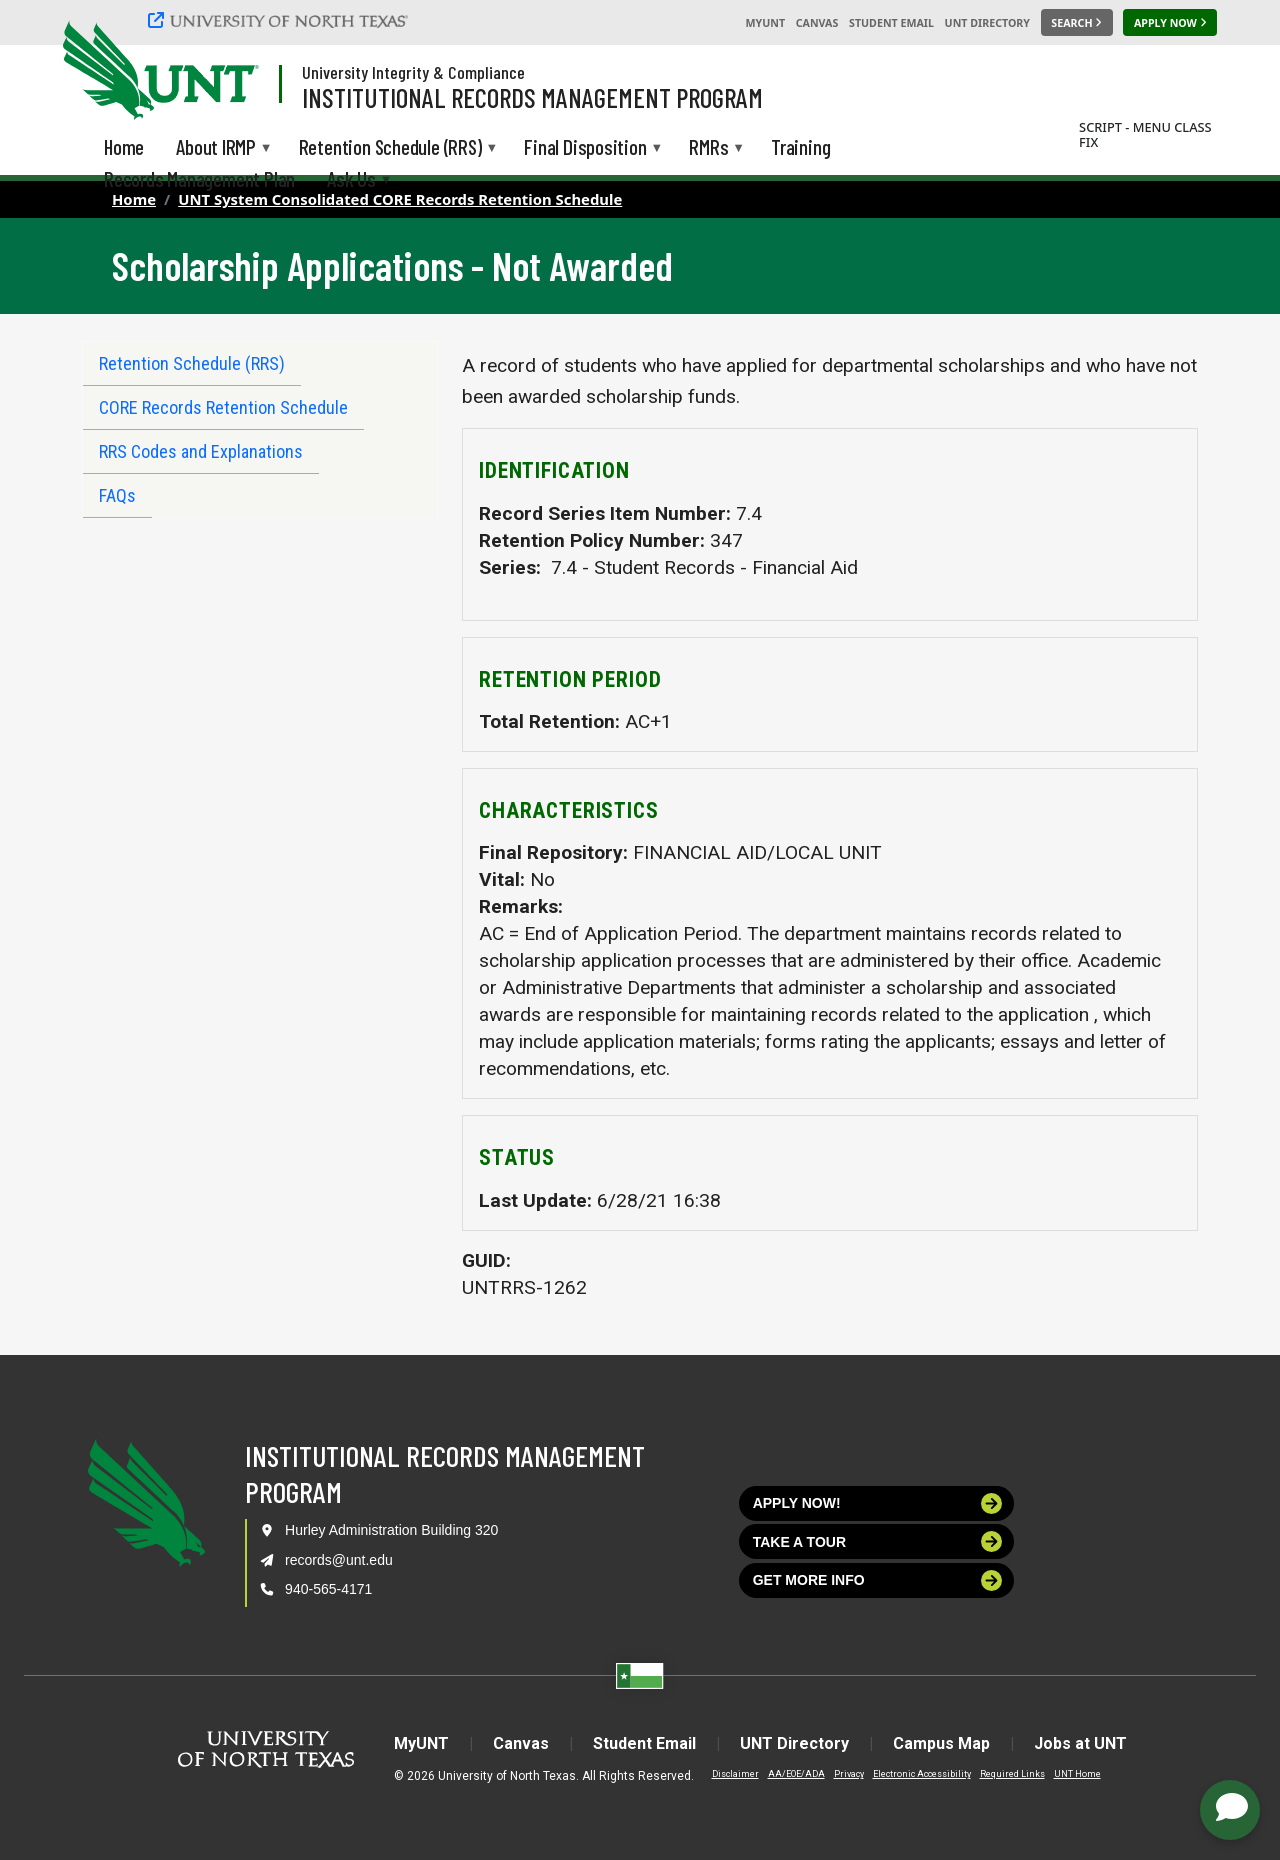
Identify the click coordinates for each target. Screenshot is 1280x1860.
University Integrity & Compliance (413, 72)
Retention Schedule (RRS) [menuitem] (390, 148)
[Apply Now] (1170, 23)
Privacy (849, 1774)
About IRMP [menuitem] (216, 148)
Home (134, 199)
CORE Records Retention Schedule (223, 407)
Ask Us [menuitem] (351, 180)
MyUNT (765, 23)
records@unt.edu (339, 1560)
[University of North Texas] (281, 20)
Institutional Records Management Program (532, 97)
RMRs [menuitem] (708, 148)
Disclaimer (735, 1774)
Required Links (1012, 1774)
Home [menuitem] (124, 146)
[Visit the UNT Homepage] (228, 72)
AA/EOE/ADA (796, 1774)
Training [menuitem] (800, 146)
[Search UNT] (1077, 23)
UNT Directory (987, 23)
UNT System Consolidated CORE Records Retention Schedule (400, 199)
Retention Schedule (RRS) (192, 363)
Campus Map (941, 1743)
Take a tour (878, 1541)
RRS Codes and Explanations (201, 451)
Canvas (817, 23)
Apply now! (878, 1503)
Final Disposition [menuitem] (585, 148)
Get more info (878, 1580)
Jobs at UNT (1080, 1743)
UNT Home (1077, 1774)
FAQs (117, 495)
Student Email (891, 23)
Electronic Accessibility (922, 1774)
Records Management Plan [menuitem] (199, 178)
